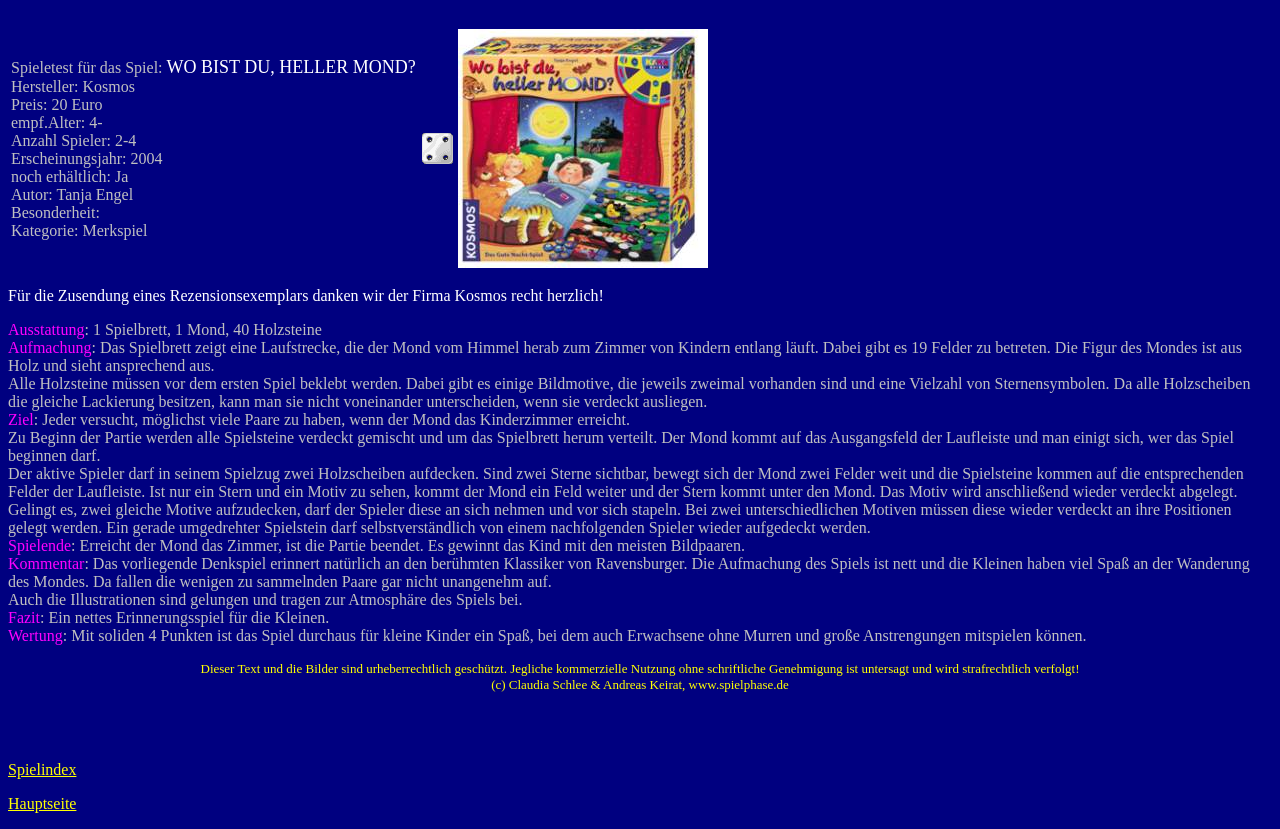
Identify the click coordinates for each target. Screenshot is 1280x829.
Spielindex (42, 769)
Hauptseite (42, 803)
